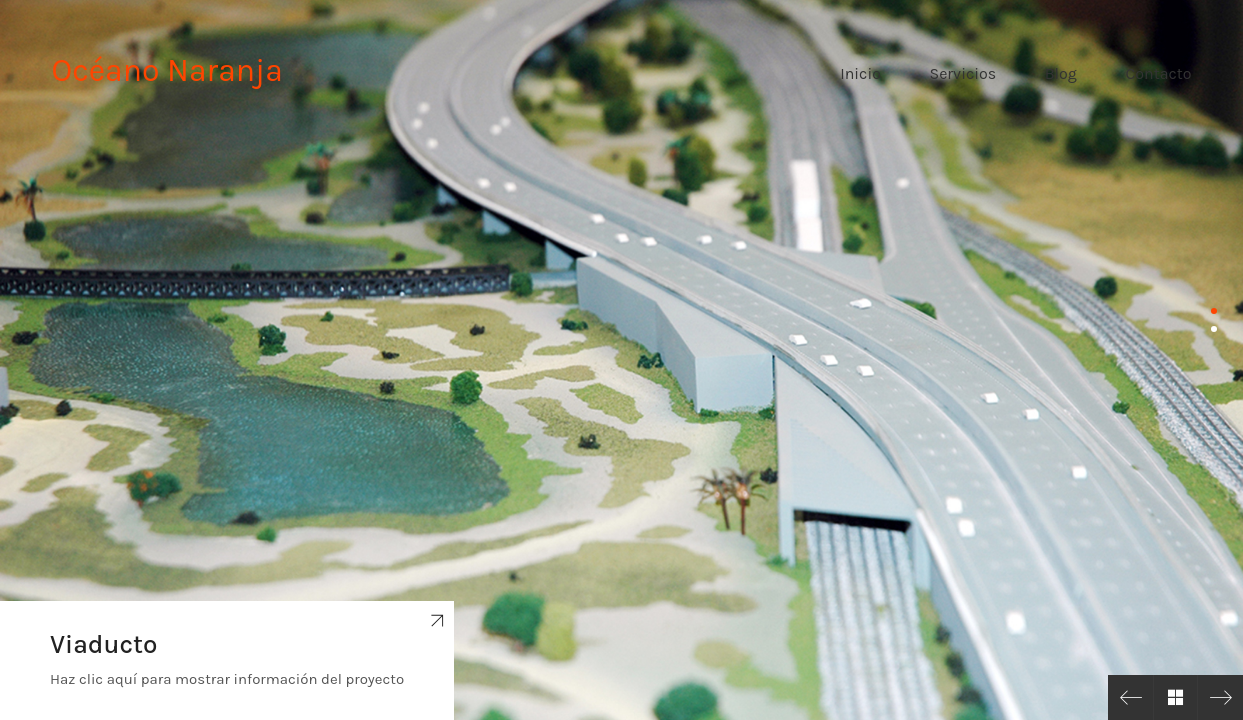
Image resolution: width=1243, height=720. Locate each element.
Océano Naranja (167, 70)
